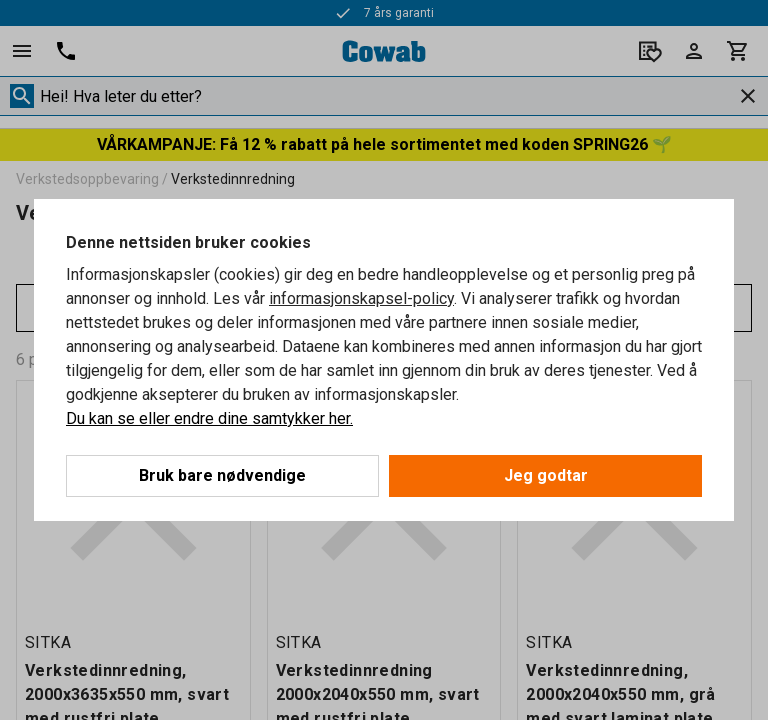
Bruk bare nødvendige (222, 475)
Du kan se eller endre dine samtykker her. (209, 418)
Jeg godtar (546, 475)
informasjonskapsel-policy (361, 298)
